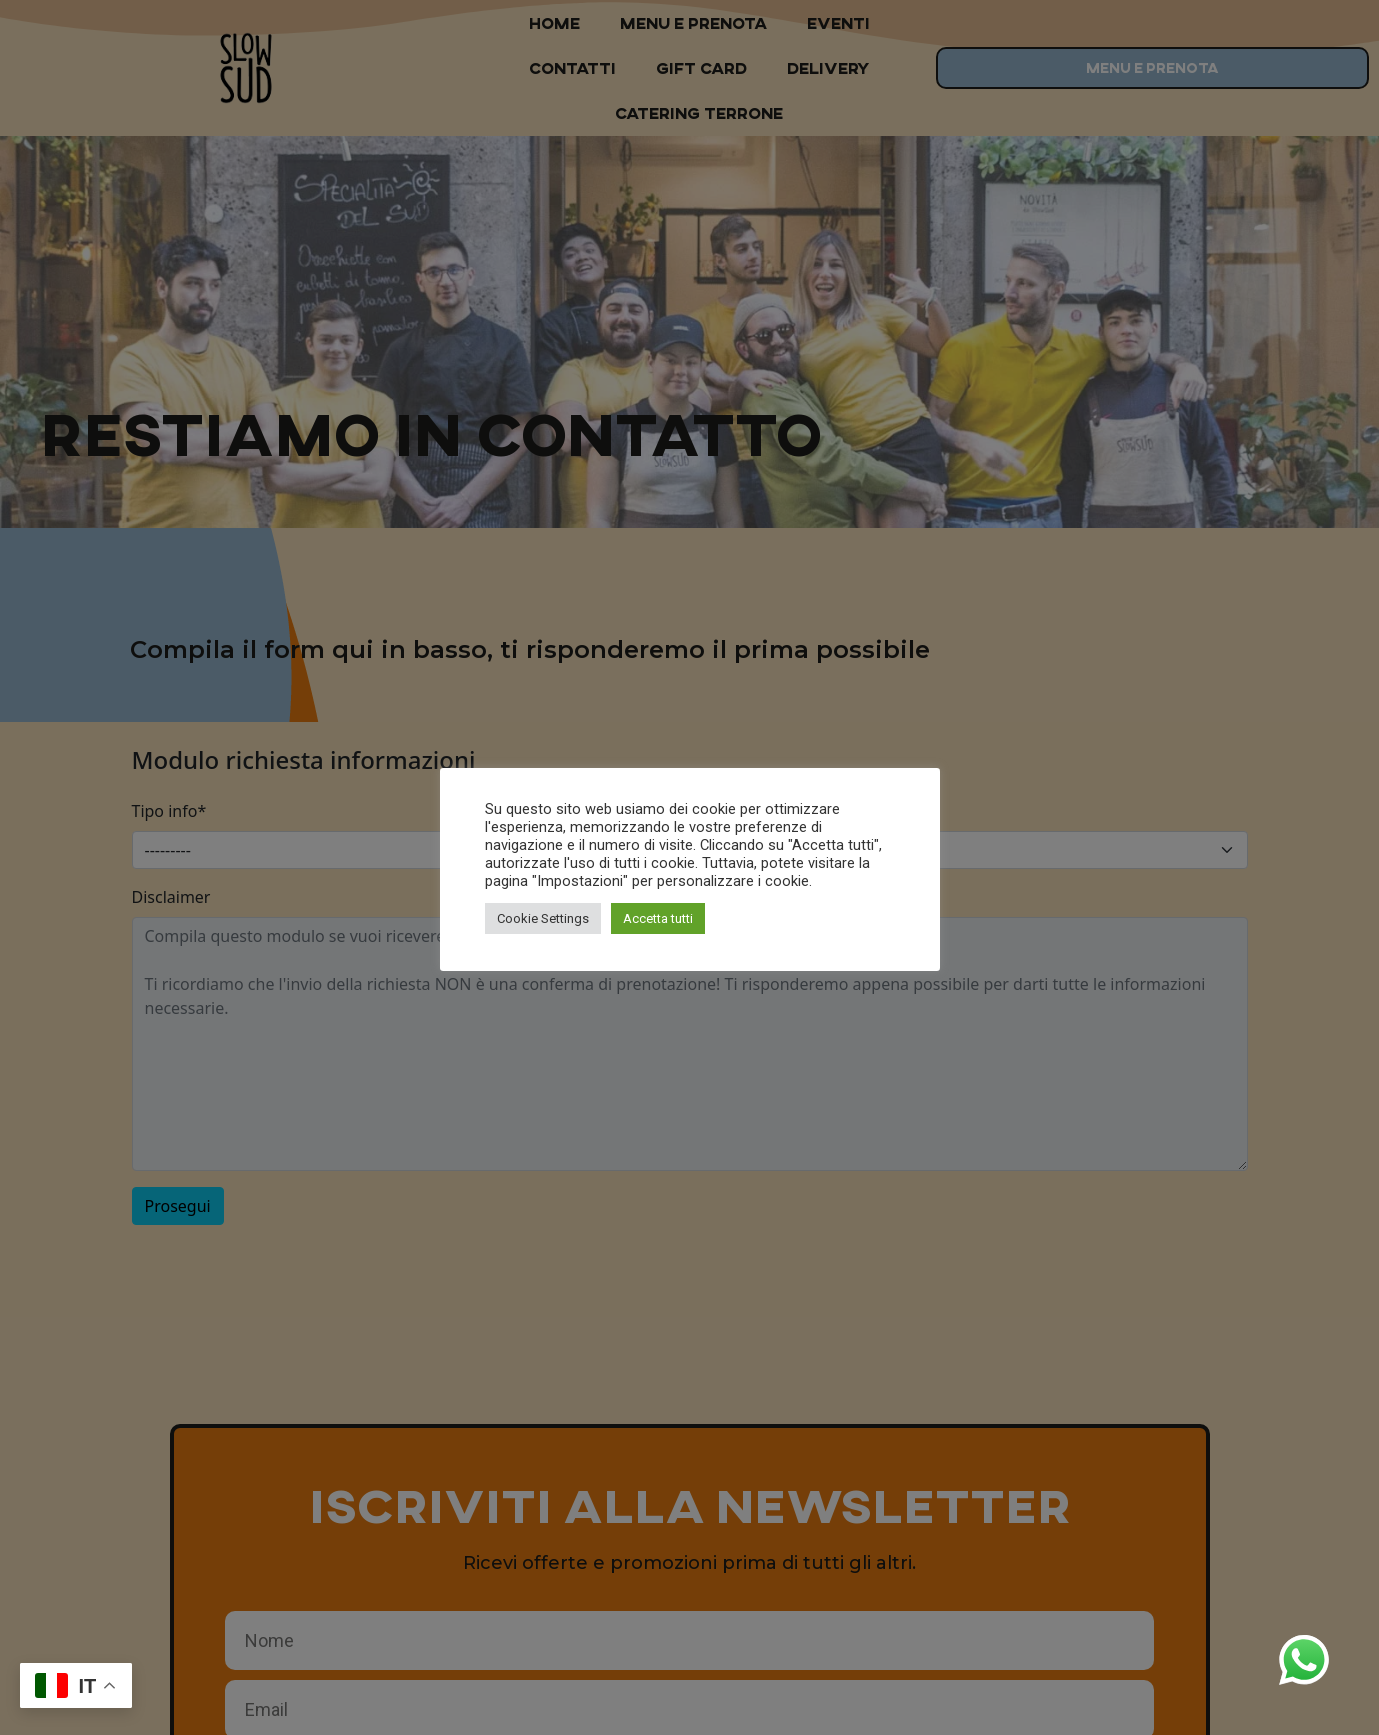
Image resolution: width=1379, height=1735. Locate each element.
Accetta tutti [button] (658, 918)
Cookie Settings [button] (543, 918)
